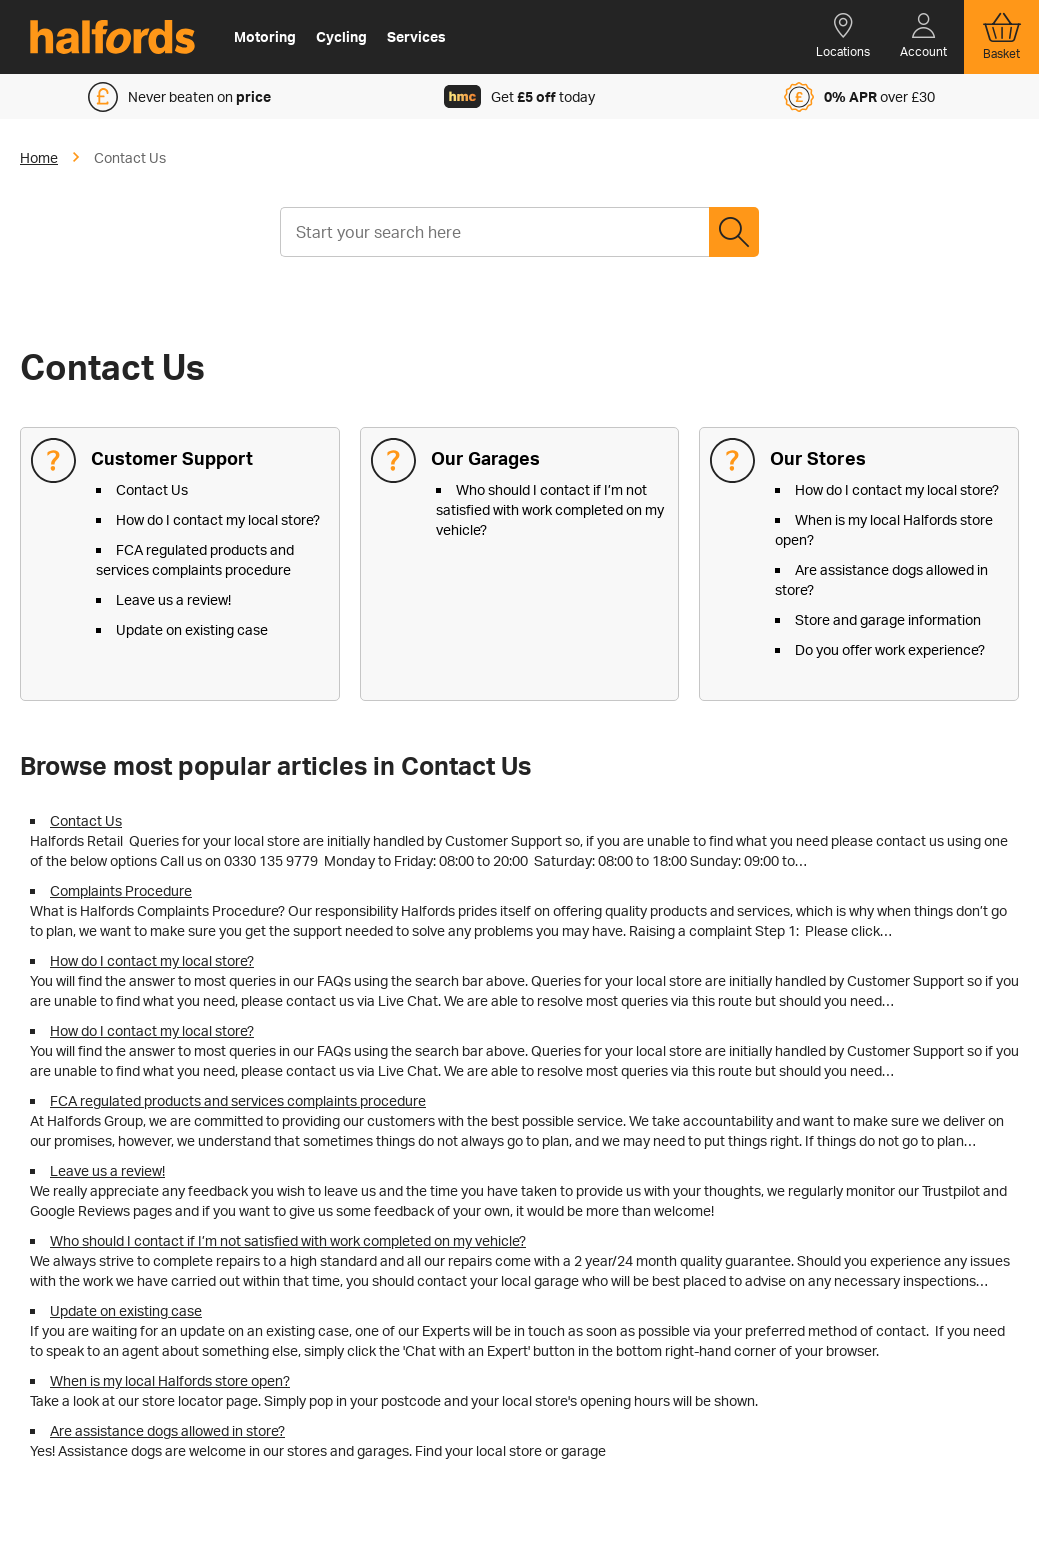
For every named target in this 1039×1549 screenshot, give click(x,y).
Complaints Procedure (121, 890)
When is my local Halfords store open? (170, 1380)
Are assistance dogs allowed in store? (167, 1430)
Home (39, 157)
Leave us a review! (173, 599)
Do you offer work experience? (890, 649)
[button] (843, 37)
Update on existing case (192, 629)
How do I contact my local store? (218, 519)
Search (734, 232)
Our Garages (485, 458)
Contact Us (152, 489)
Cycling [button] (341, 36)
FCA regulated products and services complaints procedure (238, 1100)
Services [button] (416, 36)
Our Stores (818, 458)
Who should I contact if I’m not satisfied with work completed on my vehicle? (550, 509)
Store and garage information (888, 619)
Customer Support (172, 458)
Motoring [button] (265, 36)
